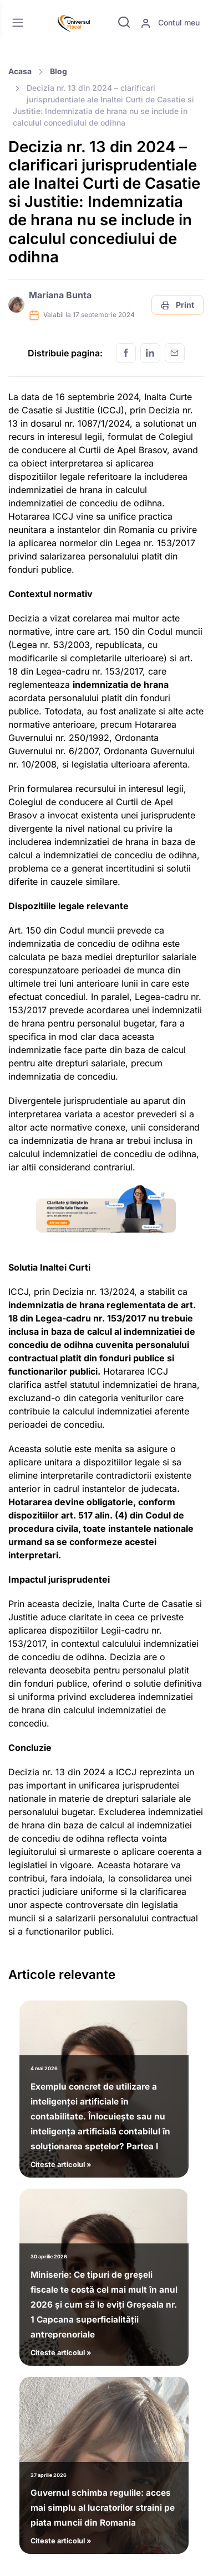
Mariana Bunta (60, 294)
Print (177, 304)
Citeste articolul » (104, 2114)
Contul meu (170, 23)
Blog (58, 71)
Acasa (20, 71)
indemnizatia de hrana (121, 684)
